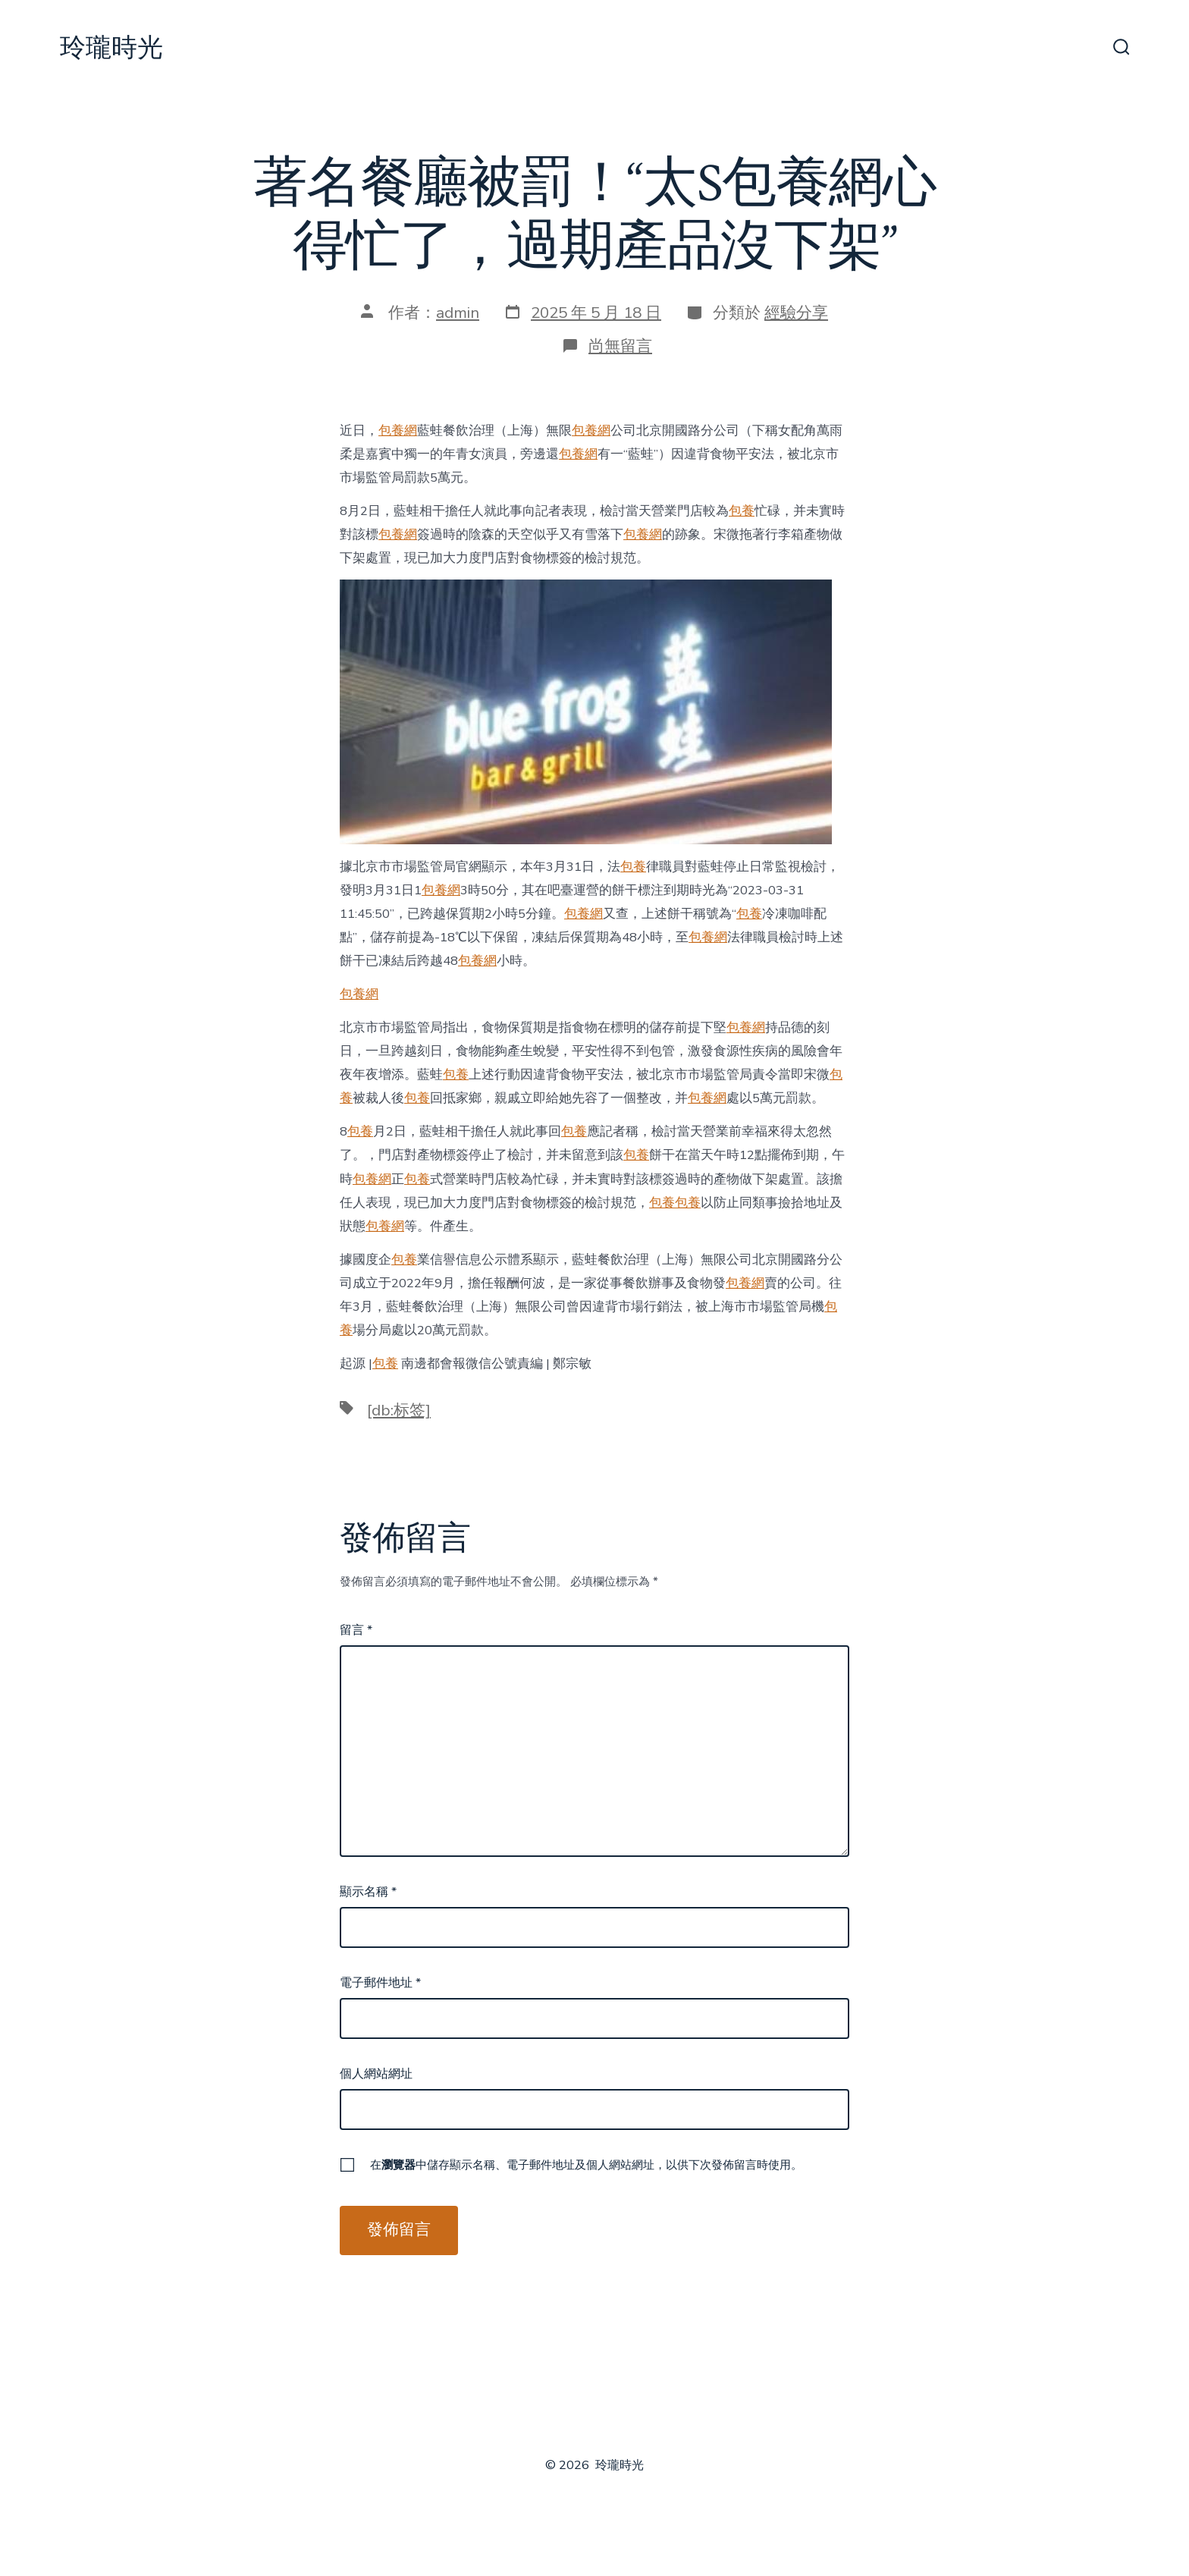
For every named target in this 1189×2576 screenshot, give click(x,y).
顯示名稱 (368, 1891)
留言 (356, 1630)
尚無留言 (620, 346)
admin (457, 312)
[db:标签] (399, 1410)
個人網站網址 (376, 2074)
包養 (741, 511)
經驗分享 (796, 312)
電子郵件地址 (380, 1982)
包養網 (397, 430)
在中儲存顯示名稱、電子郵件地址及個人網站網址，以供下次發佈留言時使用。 (586, 2164)
